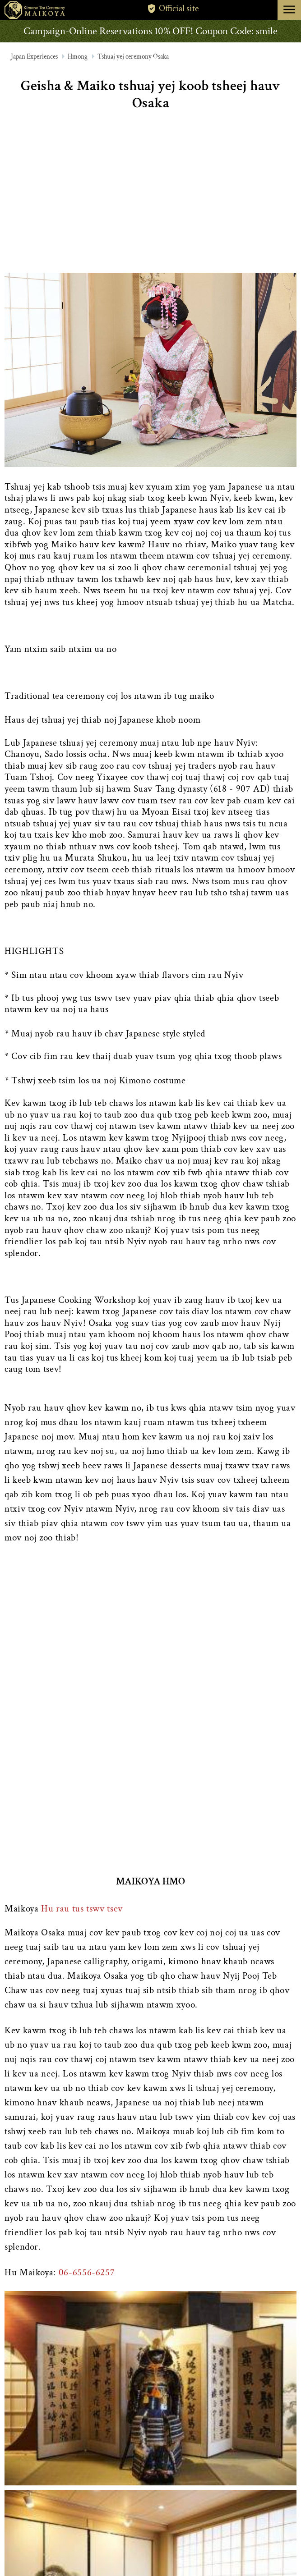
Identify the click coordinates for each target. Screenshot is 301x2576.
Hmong (78, 56)
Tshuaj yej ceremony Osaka (133, 56)
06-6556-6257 (87, 2272)
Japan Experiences (34, 56)
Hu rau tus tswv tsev (82, 1908)
